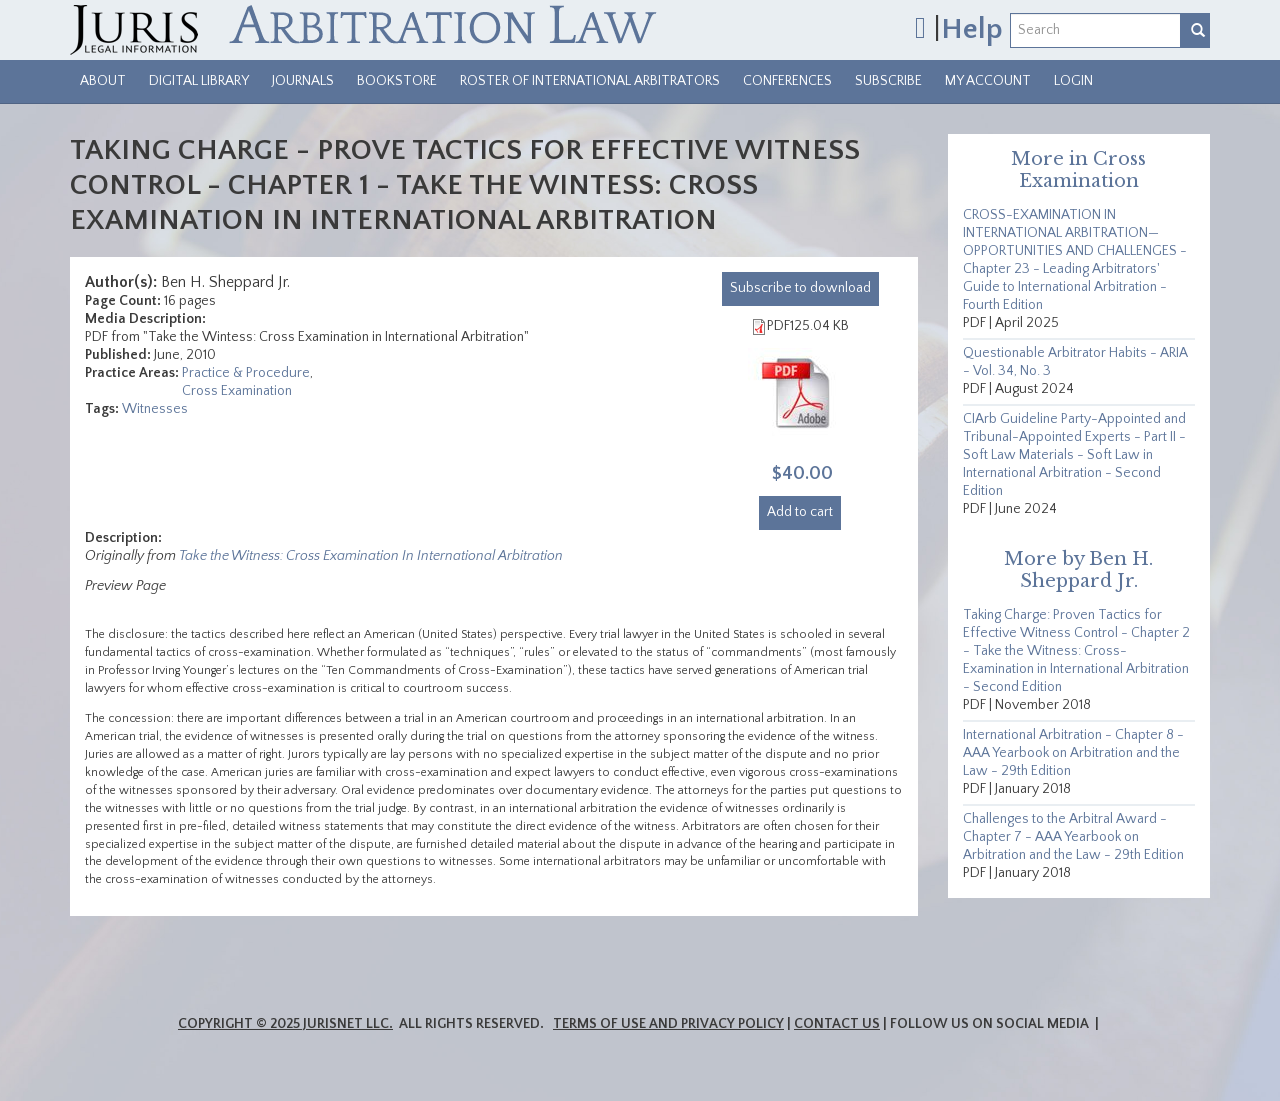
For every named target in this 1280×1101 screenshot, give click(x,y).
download (800, 288)
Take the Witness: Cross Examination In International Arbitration (371, 556)
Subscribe (888, 81)
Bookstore (397, 81)
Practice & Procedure (246, 373)
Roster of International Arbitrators (590, 81)
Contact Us (837, 1024)
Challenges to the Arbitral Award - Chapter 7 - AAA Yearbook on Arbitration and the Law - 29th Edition (1073, 837)
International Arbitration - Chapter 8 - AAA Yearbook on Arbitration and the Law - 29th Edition (1073, 753)
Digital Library (199, 81)
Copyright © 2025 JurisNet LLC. (285, 1024)
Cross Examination (237, 391)
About (103, 81)
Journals (303, 81)
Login (1073, 81)
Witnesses (155, 409)
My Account (988, 81)
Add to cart (800, 512)
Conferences (787, 81)
